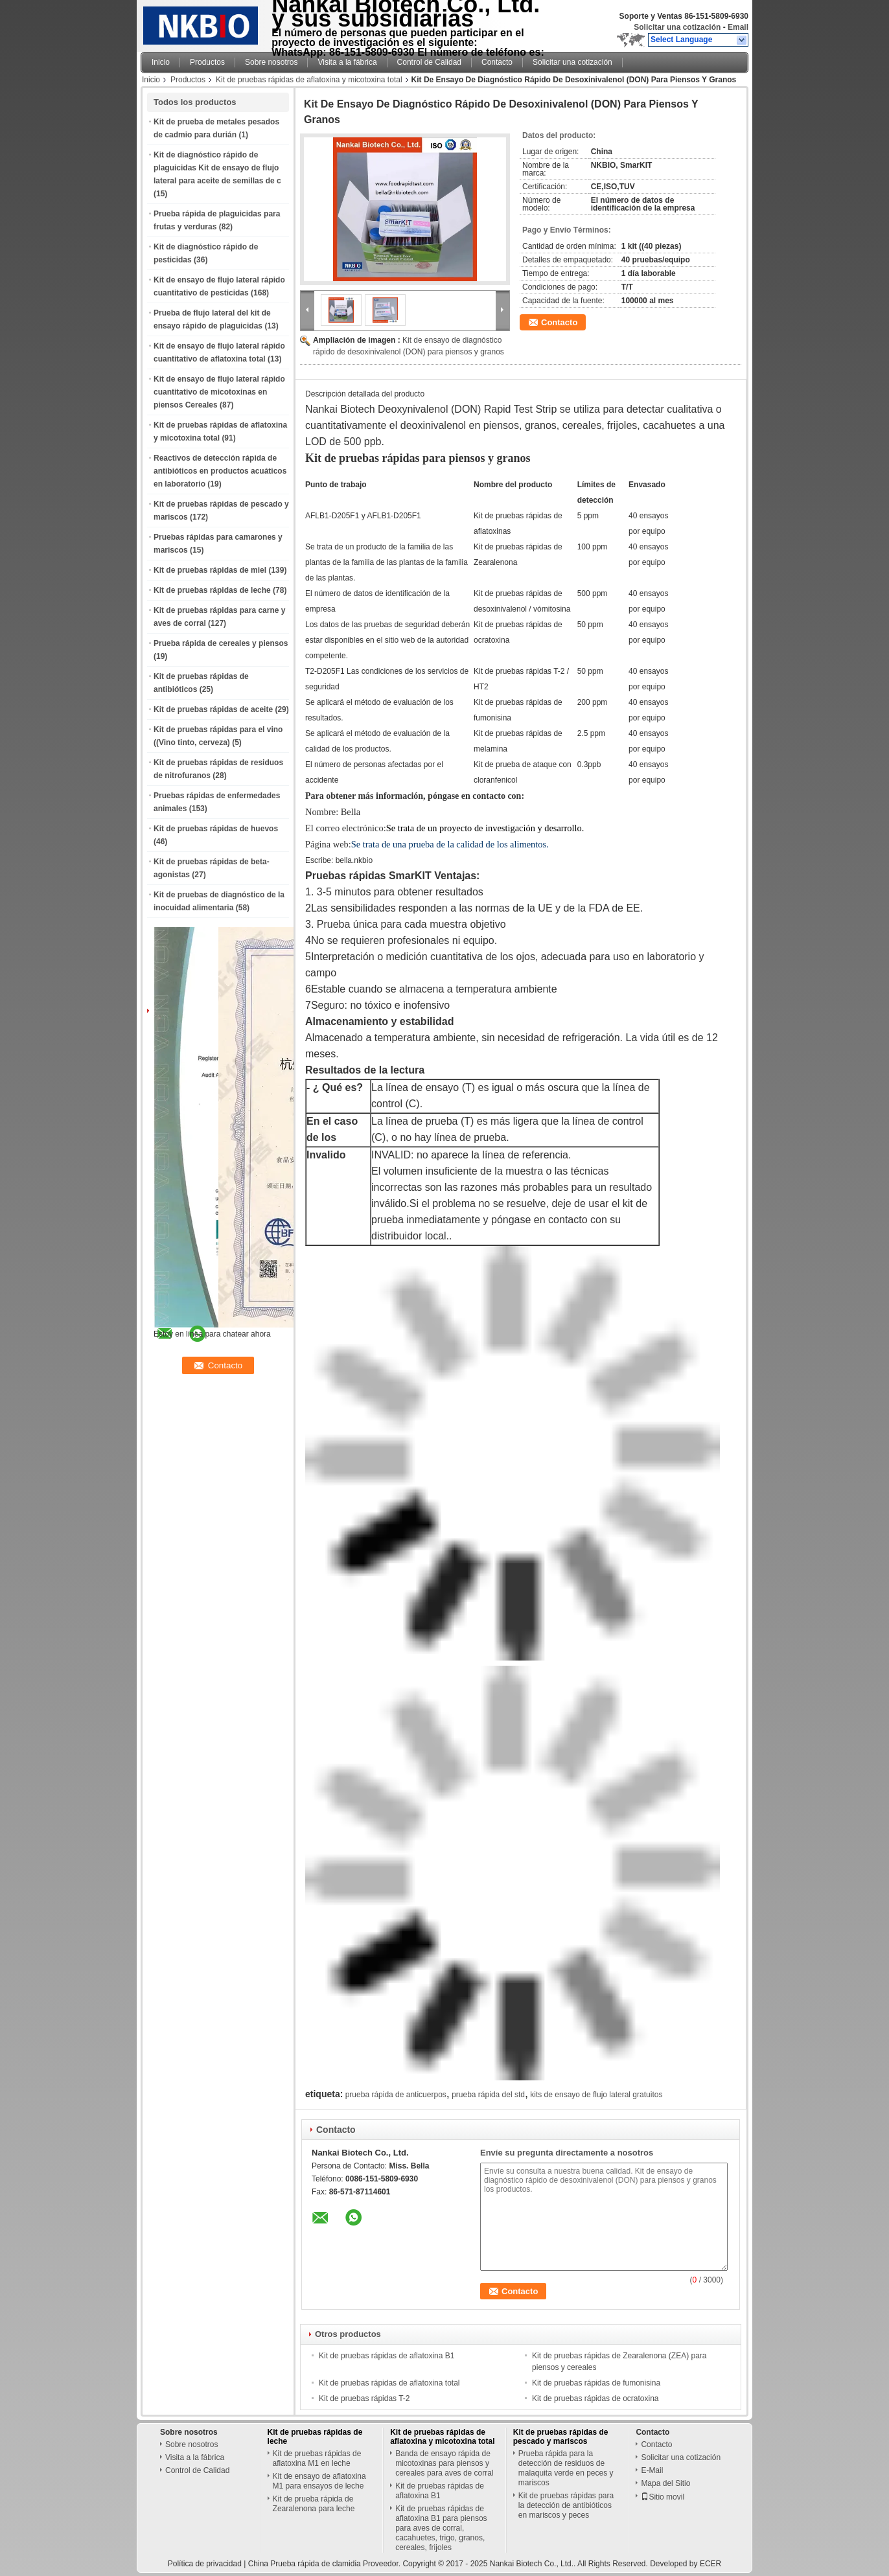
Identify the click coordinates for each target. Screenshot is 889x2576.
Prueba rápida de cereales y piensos (221, 643)
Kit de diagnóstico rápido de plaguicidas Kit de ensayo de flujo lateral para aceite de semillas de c (217, 167)
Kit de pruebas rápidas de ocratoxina (595, 2398)
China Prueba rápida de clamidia (304, 2563)
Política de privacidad (205, 2563)
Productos (207, 62)
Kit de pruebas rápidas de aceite (213, 709)
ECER (710, 2563)
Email (738, 27)
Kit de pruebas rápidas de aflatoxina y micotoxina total (309, 79)
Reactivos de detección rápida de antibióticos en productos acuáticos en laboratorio (220, 471)
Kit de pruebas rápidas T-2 (364, 2398)
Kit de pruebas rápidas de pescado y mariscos (560, 2437)
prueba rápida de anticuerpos (395, 2094)
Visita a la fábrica (347, 62)
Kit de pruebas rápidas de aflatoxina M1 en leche (317, 2458)
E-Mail (652, 2470)
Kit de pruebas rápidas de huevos (216, 828)
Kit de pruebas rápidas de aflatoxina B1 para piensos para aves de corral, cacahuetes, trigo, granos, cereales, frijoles (441, 2528)
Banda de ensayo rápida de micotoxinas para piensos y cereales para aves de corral (444, 2463)
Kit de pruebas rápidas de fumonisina (596, 2382)
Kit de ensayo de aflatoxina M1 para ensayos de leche (319, 2481)
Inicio (161, 62)
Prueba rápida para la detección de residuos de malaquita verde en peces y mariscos (566, 2468)
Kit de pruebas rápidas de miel (210, 570)
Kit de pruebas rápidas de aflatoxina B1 (386, 2355)
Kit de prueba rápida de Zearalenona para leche (314, 2503)
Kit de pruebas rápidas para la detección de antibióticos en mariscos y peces (566, 2505)
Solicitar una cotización (677, 27)
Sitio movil (662, 2496)
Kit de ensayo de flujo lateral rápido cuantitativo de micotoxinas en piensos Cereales (219, 391)
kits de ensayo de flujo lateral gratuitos (596, 2094)
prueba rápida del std (488, 2094)
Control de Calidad (429, 62)
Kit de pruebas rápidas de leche (212, 590)
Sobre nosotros (271, 62)
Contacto (497, 62)
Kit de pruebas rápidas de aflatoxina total (389, 2382)
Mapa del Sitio (665, 2483)
